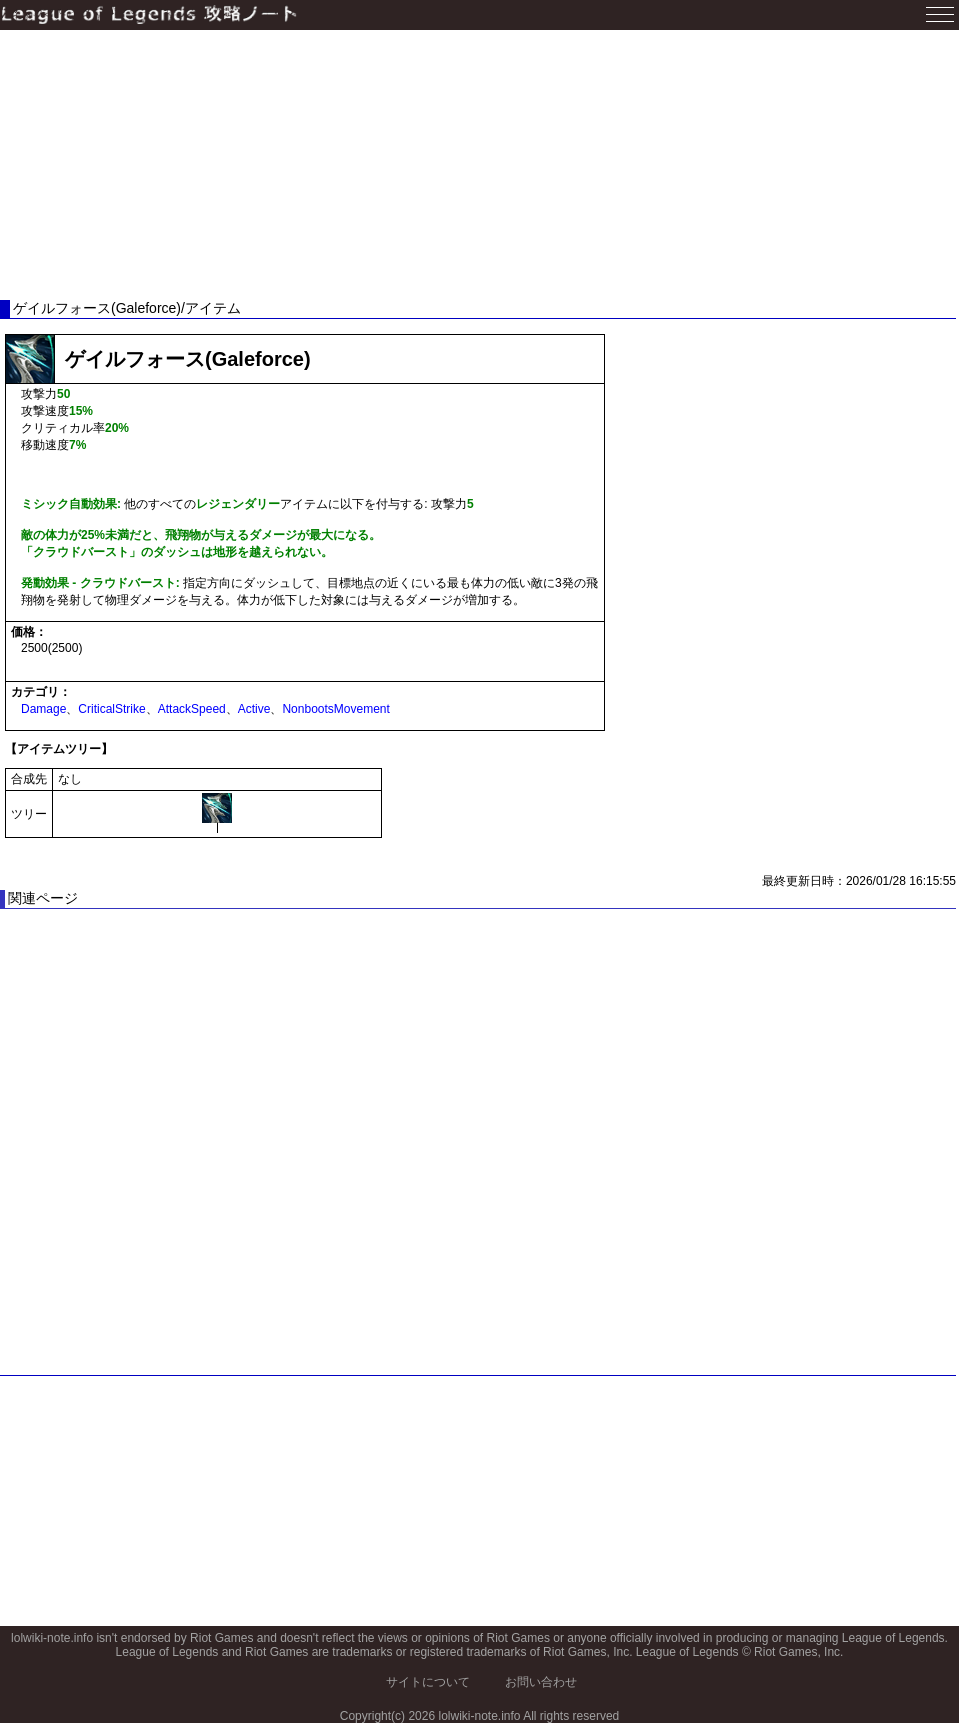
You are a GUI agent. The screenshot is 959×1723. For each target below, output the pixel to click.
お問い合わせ (541, 1682)
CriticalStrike (111, 709)
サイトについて (428, 1682)
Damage (43, 709)
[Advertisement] (478, 165)
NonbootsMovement (335, 709)
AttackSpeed (192, 709)
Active (254, 709)
